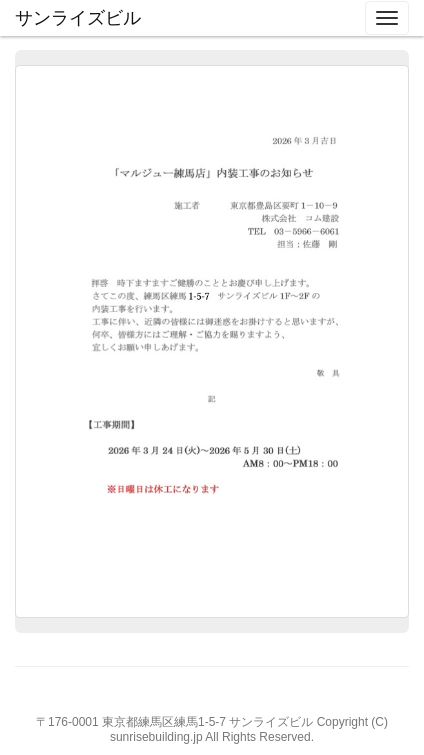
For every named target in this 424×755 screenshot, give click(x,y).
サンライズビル (78, 18)
